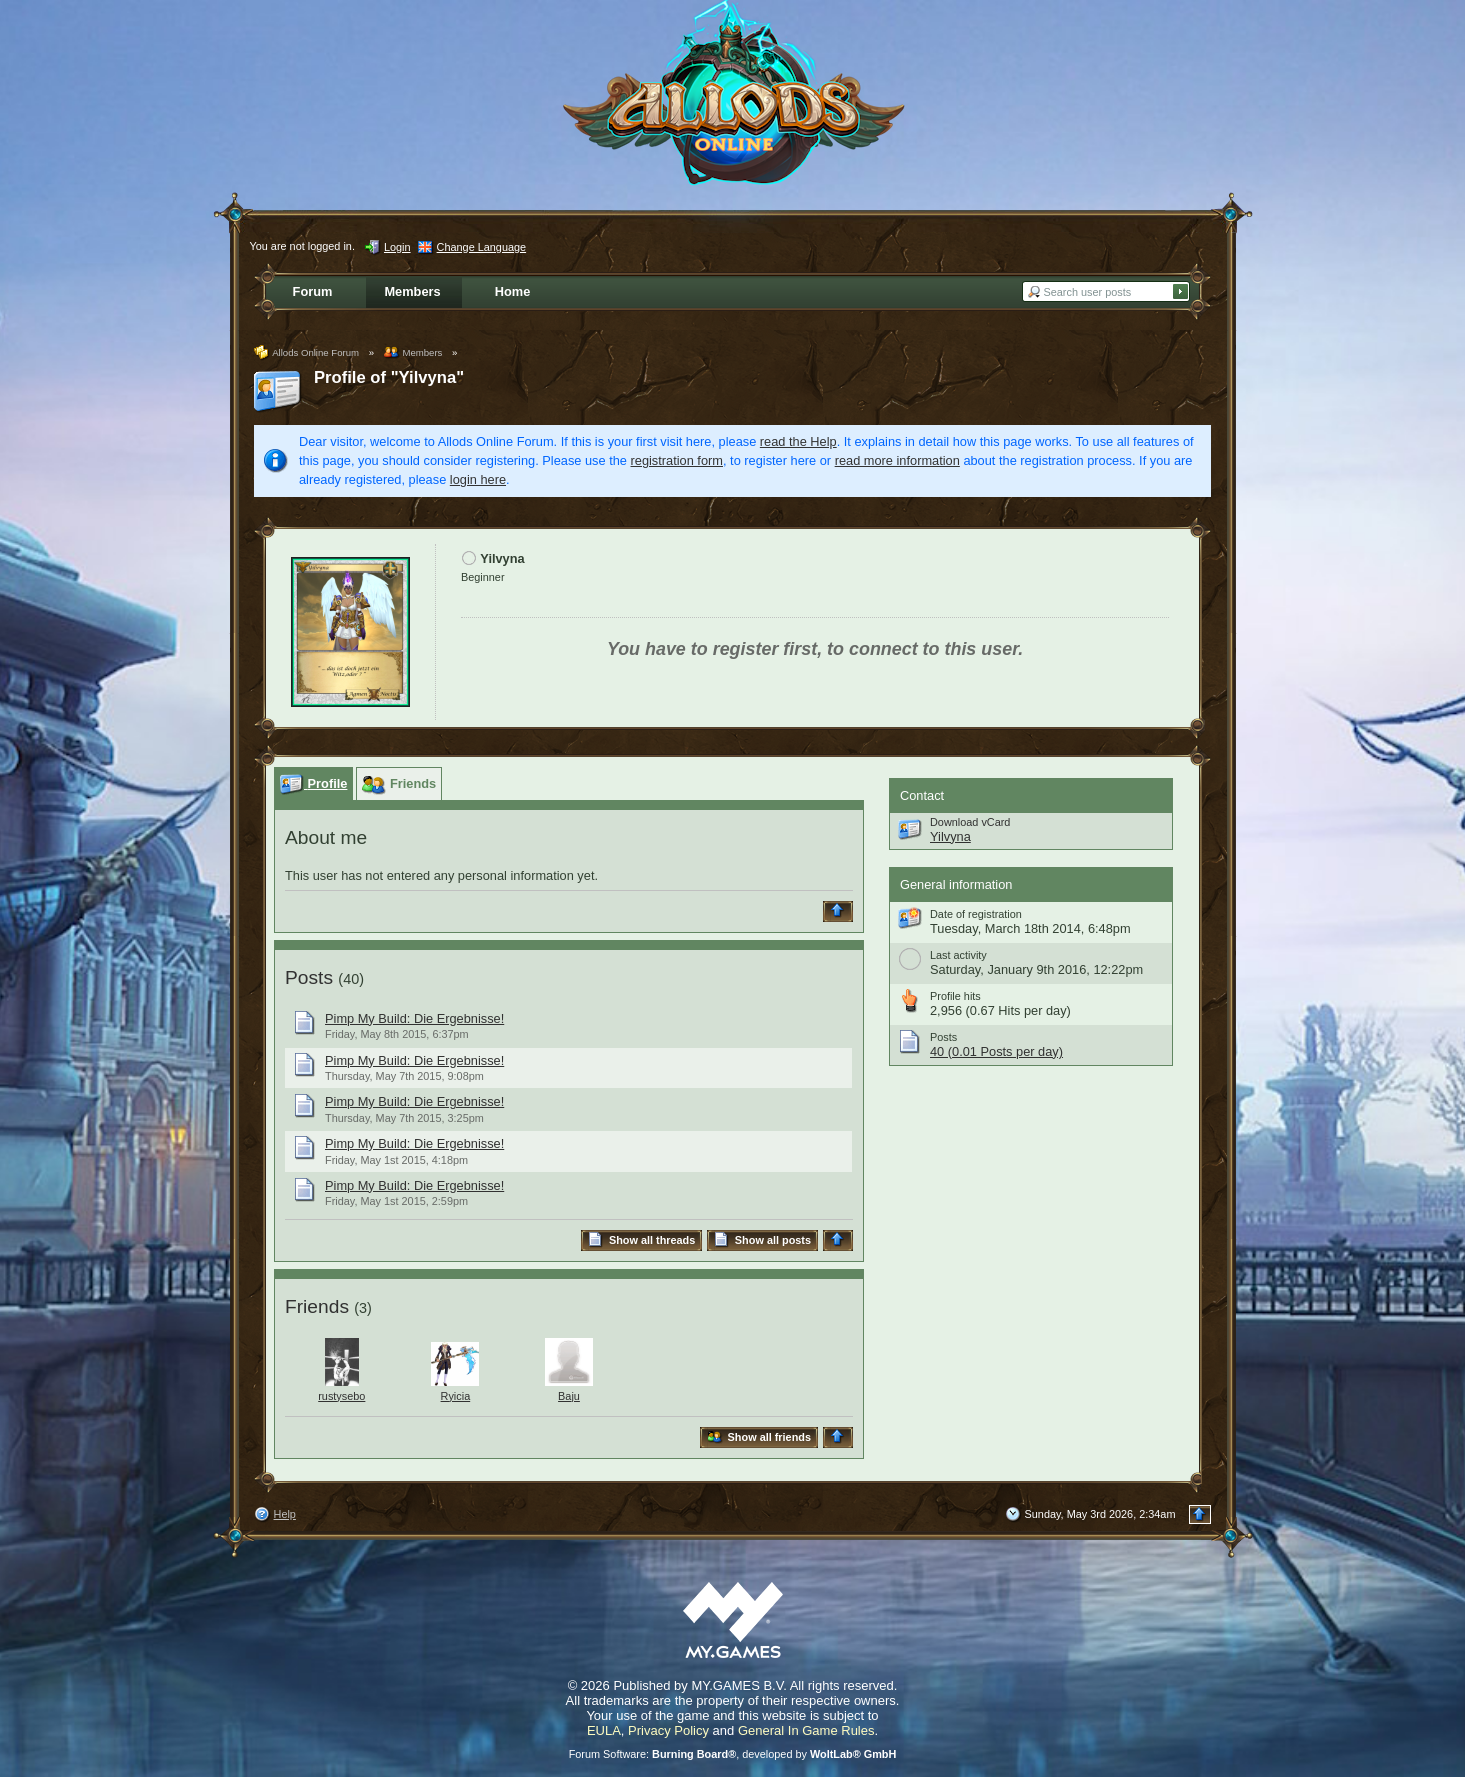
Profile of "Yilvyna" (389, 377)
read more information (897, 460)
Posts (309, 977)
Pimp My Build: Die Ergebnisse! (414, 1018)
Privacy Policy (668, 1730)
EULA (604, 1730)
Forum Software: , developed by (733, 1754)
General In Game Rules (806, 1730)
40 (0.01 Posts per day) (996, 1051)
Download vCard (970, 822)
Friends (317, 1306)
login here (478, 479)
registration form (677, 460)
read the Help (798, 441)
